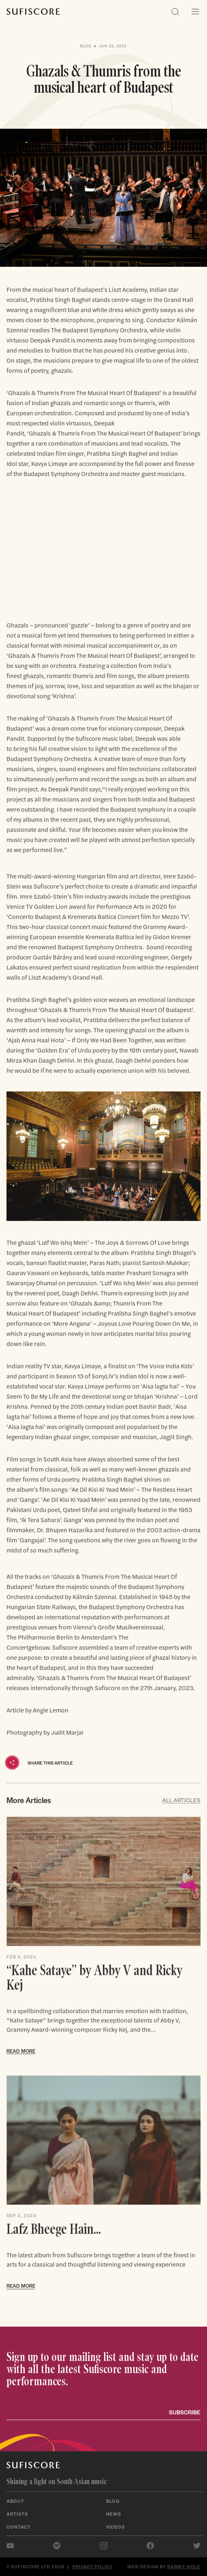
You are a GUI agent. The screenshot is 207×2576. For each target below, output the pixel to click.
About (15, 2500)
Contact (18, 2526)
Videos (115, 2526)
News (113, 2513)
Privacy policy (93, 2566)
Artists (17, 2513)
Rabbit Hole (184, 2566)
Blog (113, 2500)
